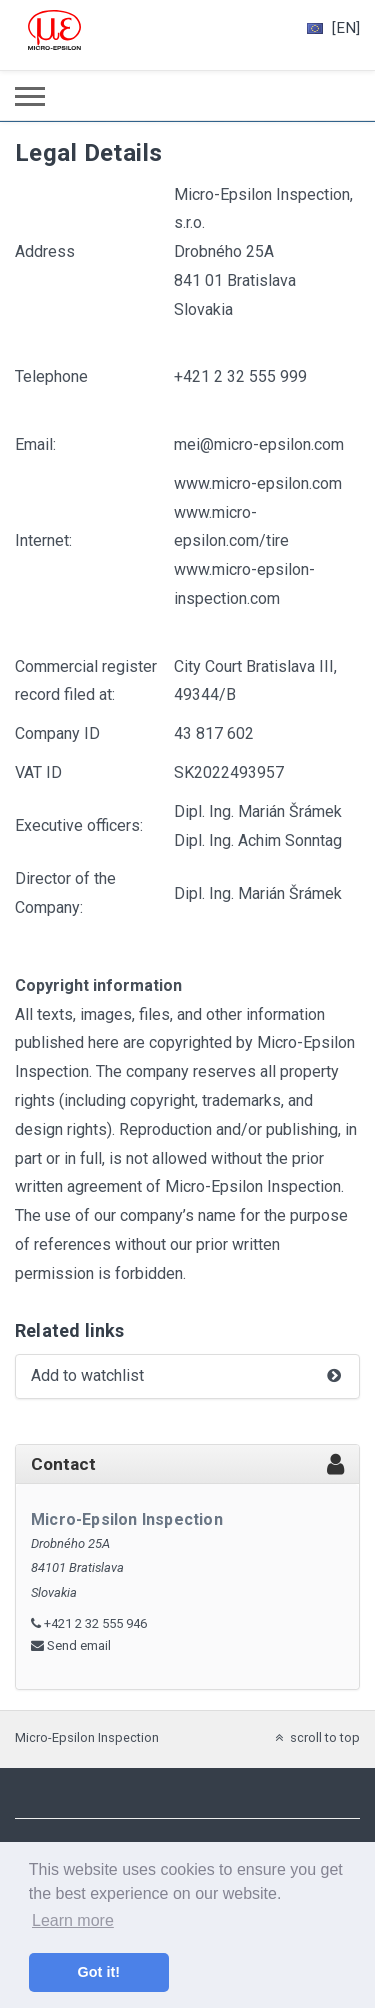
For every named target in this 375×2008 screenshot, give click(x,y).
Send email (79, 1645)
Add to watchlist (187, 1376)
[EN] (333, 28)
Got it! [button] (99, 1972)
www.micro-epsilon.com (258, 483)
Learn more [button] (73, 1920)
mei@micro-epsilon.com (259, 444)
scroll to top (315, 1737)
